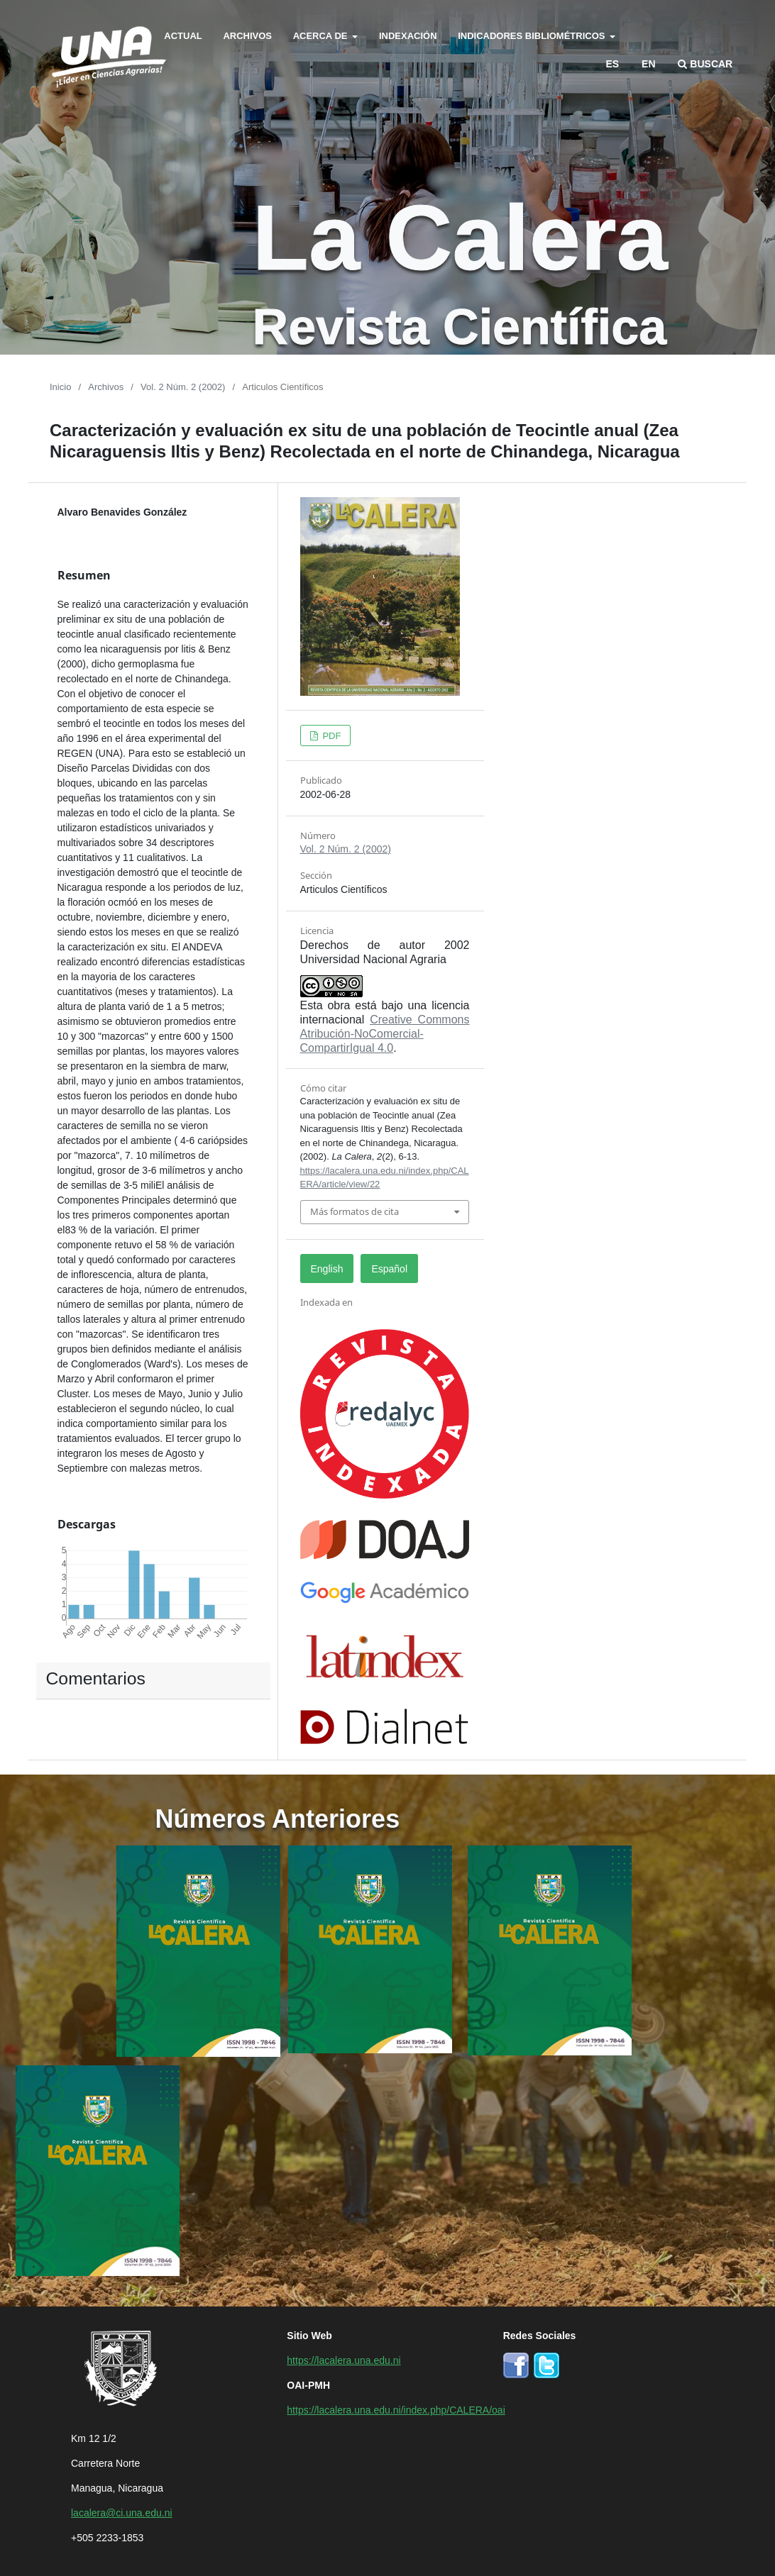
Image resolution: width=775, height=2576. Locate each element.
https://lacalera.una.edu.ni (343, 2360)
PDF (330, 735)
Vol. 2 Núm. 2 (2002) (183, 386)
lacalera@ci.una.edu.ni (121, 2512)
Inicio (60, 386)
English (327, 1268)
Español (389, 1268)
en (648, 63)
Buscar (705, 63)
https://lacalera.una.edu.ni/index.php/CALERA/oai (396, 2409)
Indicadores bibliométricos (533, 35)
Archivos (247, 35)
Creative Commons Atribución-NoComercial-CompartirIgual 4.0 (385, 1033)
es (613, 63)
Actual (183, 35)
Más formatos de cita (354, 1211)
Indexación (408, 35)
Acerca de (321, 35)
